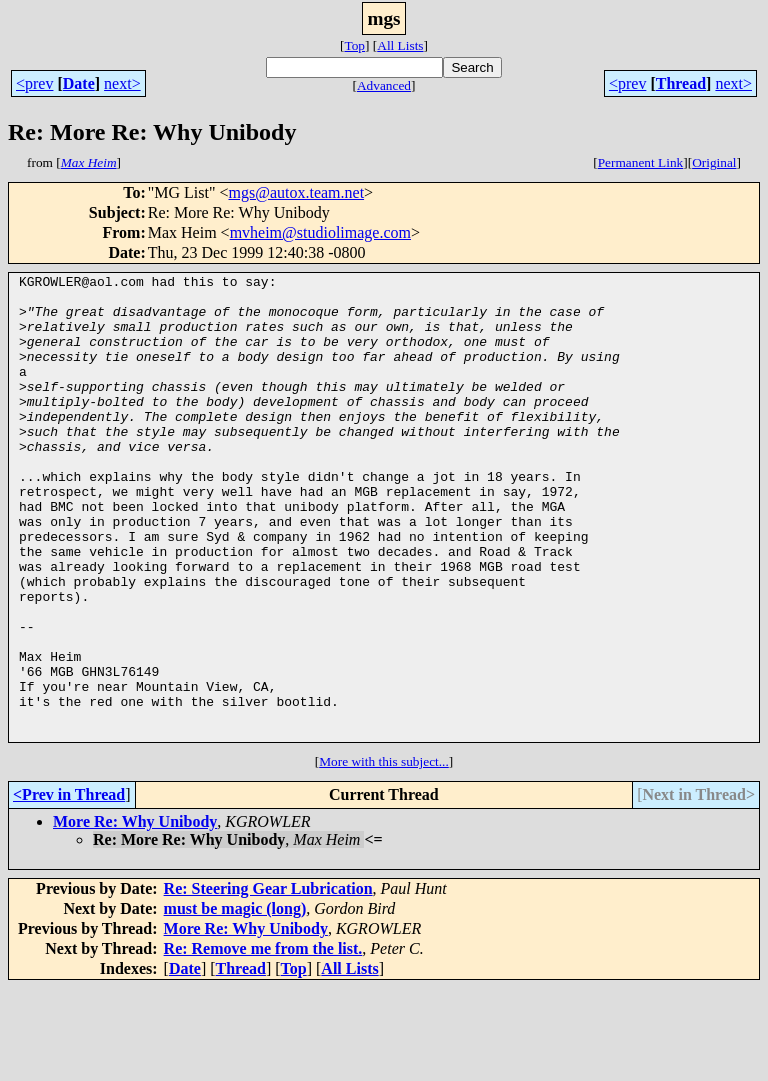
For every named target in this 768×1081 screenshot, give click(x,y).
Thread (681, 83)
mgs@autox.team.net (296, 192)
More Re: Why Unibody (135, 914)
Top (354, 45)
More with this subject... (384, 854)
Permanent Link (641, 162)
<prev (34, 83)
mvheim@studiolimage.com (320, 232)
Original (714, 162)
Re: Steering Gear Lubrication (268, 981)
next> (122, 83)
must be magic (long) (235, 1001)
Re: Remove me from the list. (263, 1041)
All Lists (400, 45)
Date (79, 83)
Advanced (384, 85)
